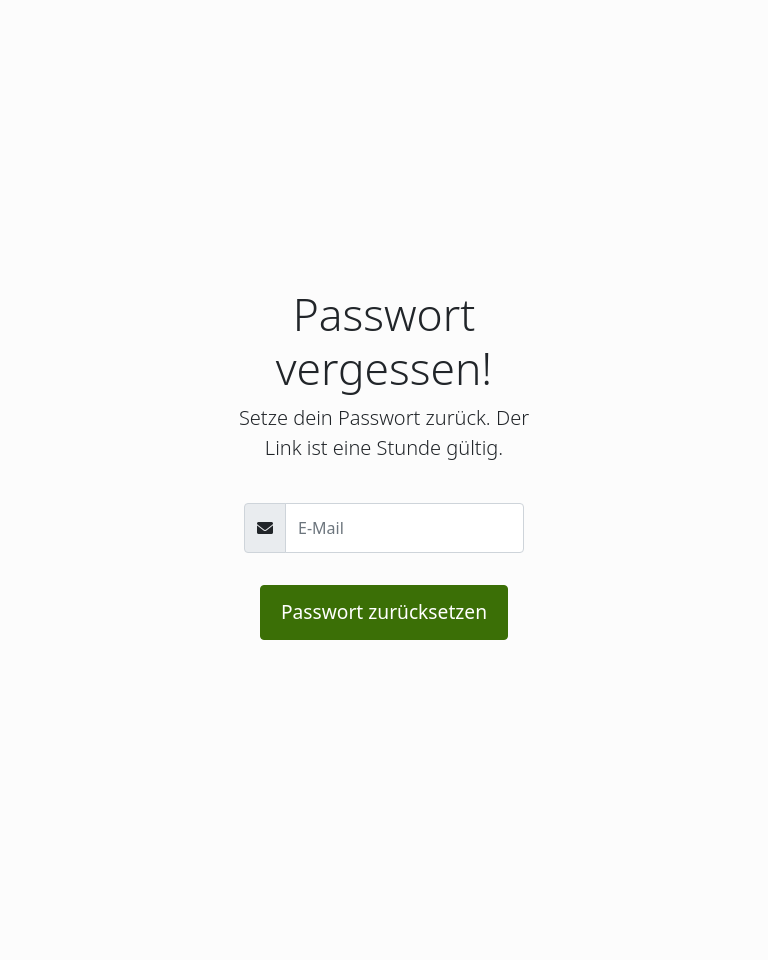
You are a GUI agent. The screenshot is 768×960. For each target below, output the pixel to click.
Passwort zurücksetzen (384, 611)
